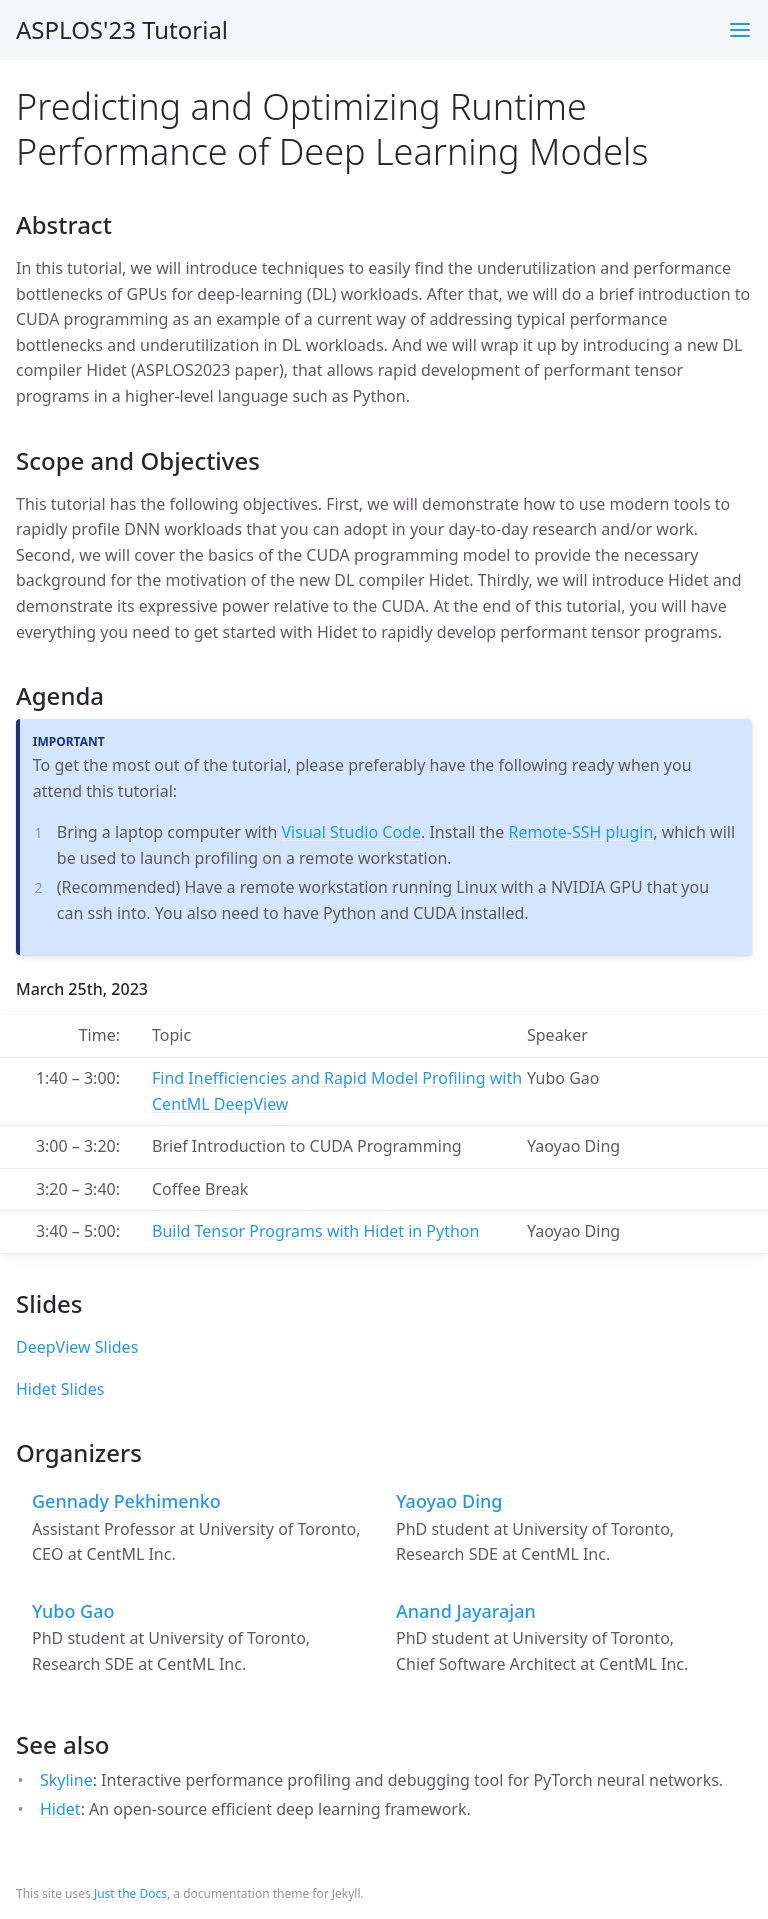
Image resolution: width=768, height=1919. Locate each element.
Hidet (60, 1809)
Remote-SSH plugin (580, 832)
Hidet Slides (60, 1389)
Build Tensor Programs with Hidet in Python (315, 1231)
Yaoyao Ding (449, 1501)
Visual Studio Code (351, 832)
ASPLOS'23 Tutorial (122, 29)
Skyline (66, 1780)
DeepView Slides (77, 1347)
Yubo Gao (73, 1611)
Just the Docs (130, 1893)
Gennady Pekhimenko (126, 1501)
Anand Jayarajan (466, 1611)
